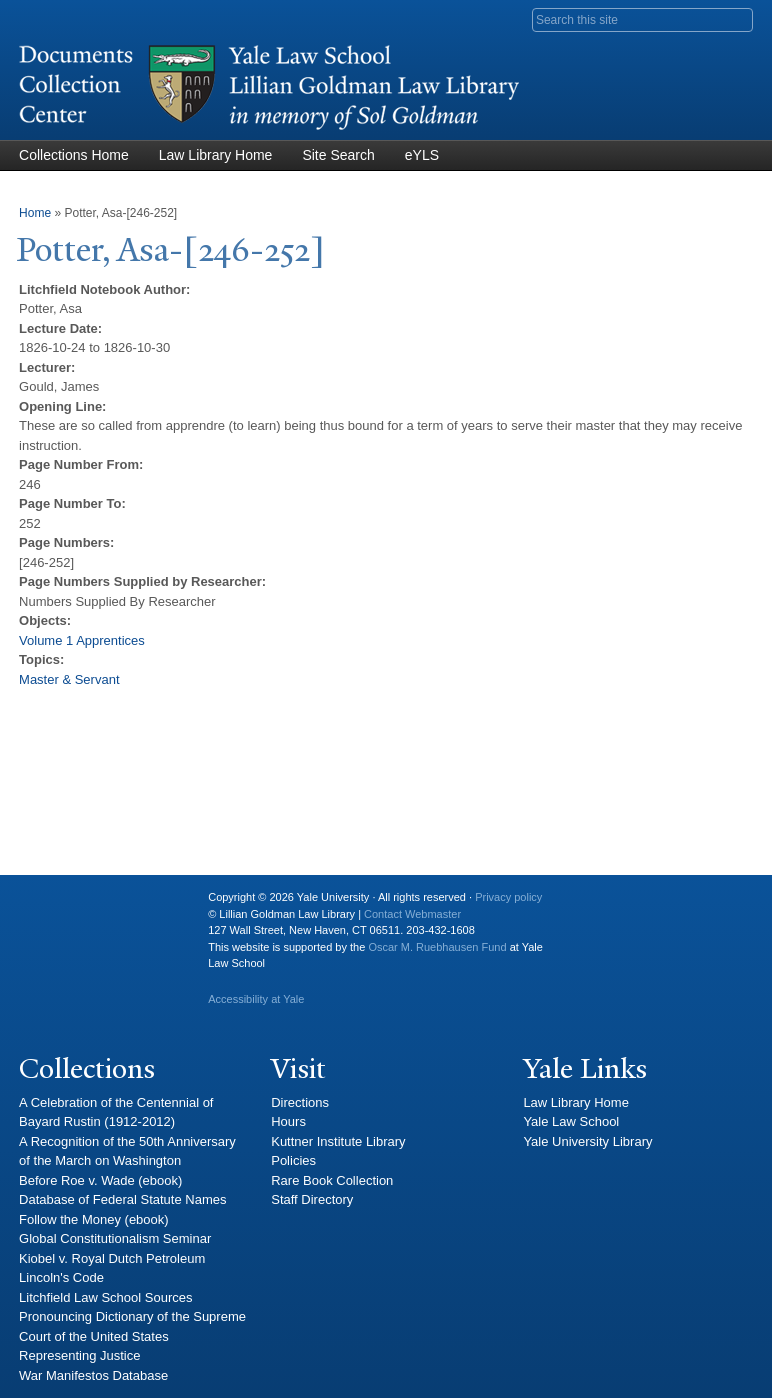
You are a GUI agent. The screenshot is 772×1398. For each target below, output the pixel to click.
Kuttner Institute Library (338, 1141)
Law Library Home (216, 155)
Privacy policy (508, 897)
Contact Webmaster (412, 914)
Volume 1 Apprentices (82, 640)
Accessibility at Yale (256, 999)
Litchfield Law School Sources (105, 1297)
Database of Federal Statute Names (122, 1199)
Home (35, 213)
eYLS (422, 155)
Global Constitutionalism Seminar (115, 1238)
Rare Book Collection (332, 1180)
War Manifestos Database (93, 1375)
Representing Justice (79, 1355)
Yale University (50, 905)
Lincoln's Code (61, 1277)
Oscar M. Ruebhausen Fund (437, 947)
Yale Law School (571, 1121)
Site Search (338, 155)
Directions (300, 1102)
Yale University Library (587, 1141)
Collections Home (74, 155)
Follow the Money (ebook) (94, 1219)
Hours (288, 1121)
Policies (293, 1160)
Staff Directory (312, 1199)
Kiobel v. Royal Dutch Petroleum (112, 1258)
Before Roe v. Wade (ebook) (100, 1180)
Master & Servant (69, 679)
